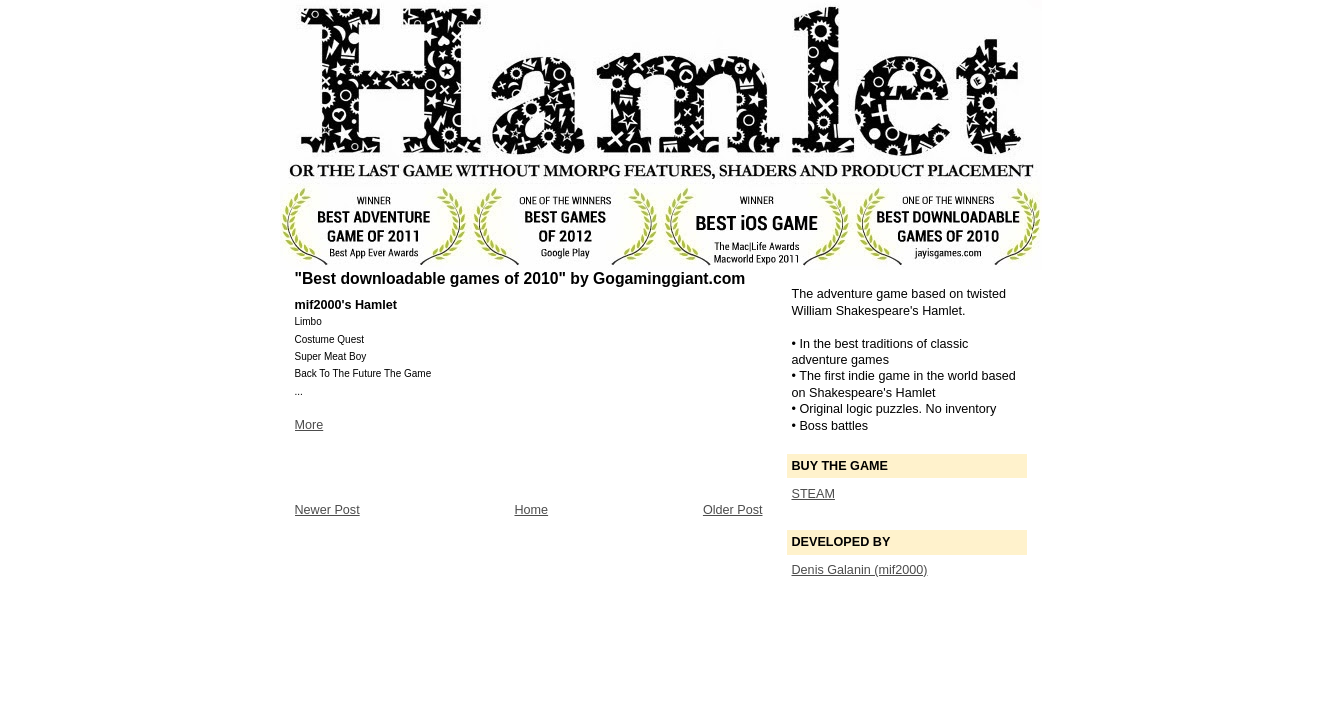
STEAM (813, 494)
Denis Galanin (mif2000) (860, 570)
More (309, 425)
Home (531, 510)
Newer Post (327, 510)
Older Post (733, 510)
